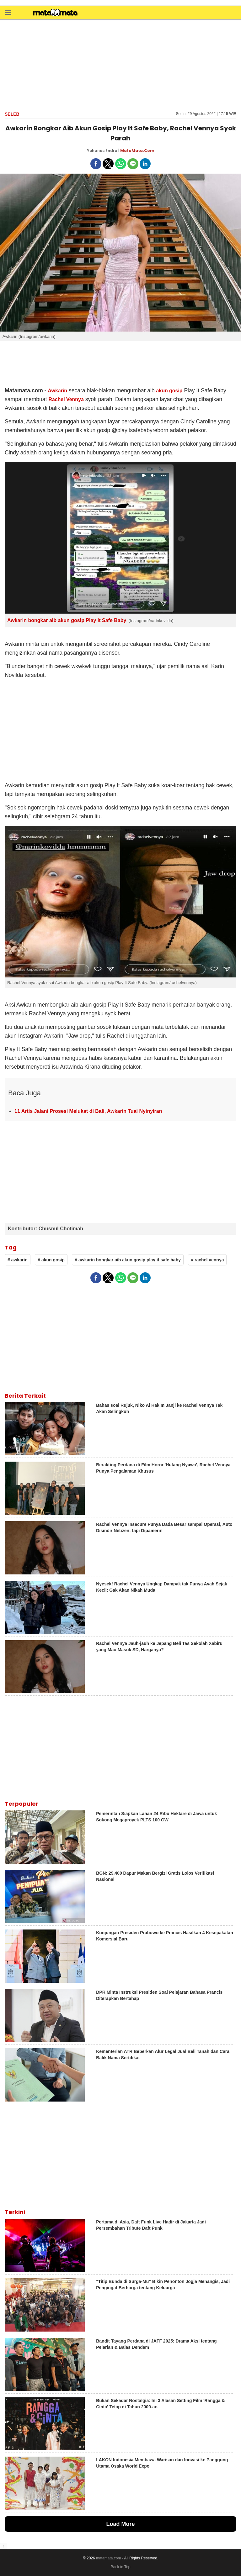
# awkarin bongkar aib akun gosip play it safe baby (128, 1259)
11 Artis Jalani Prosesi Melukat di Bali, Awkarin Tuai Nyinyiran (88, 1111)
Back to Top (120, 2567)
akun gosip (169, 390)
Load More (120, 2524)
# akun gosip (51, 1259)
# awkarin (18, 1259)
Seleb (12, 114)
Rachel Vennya (66, 399)
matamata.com (108, 2558)
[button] (8, 12)
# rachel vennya (207, 1259)
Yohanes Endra (102, 150)
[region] (120, 65)
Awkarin (57, 390)
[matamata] (55, 13)
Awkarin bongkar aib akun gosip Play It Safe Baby (66, 620)
